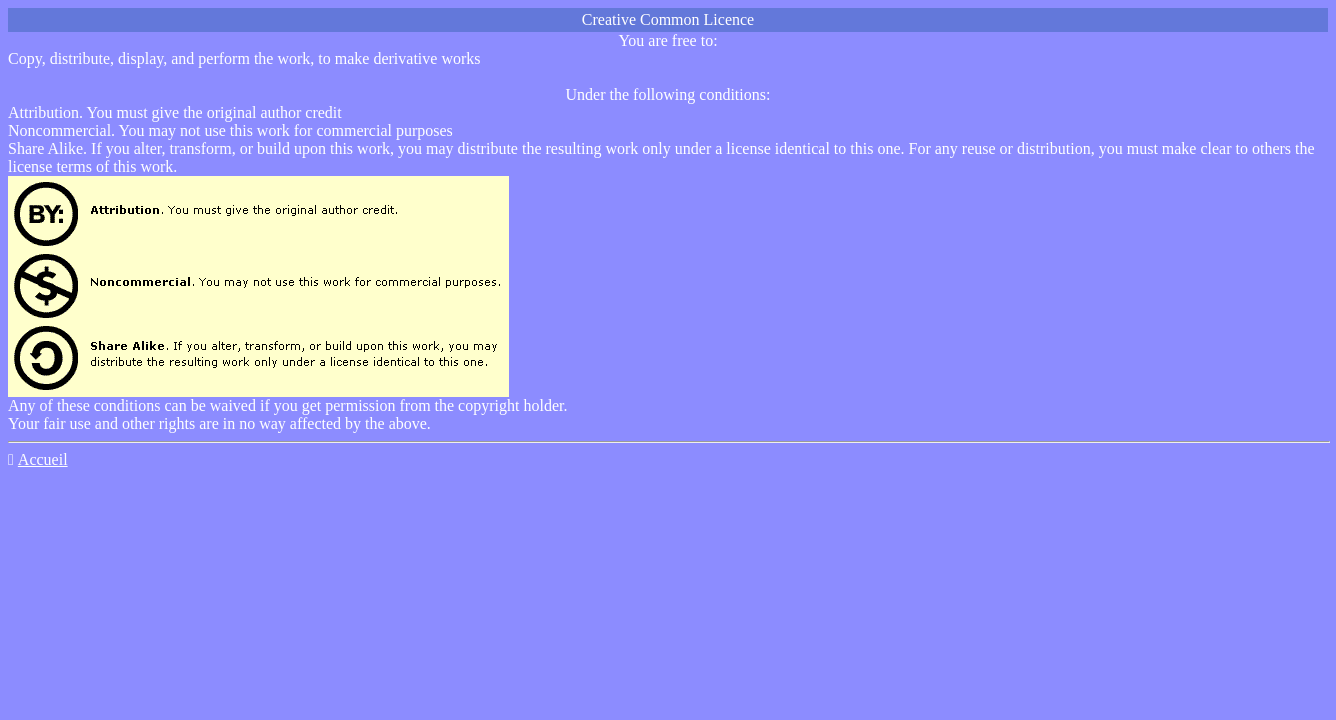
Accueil (43, 459)
